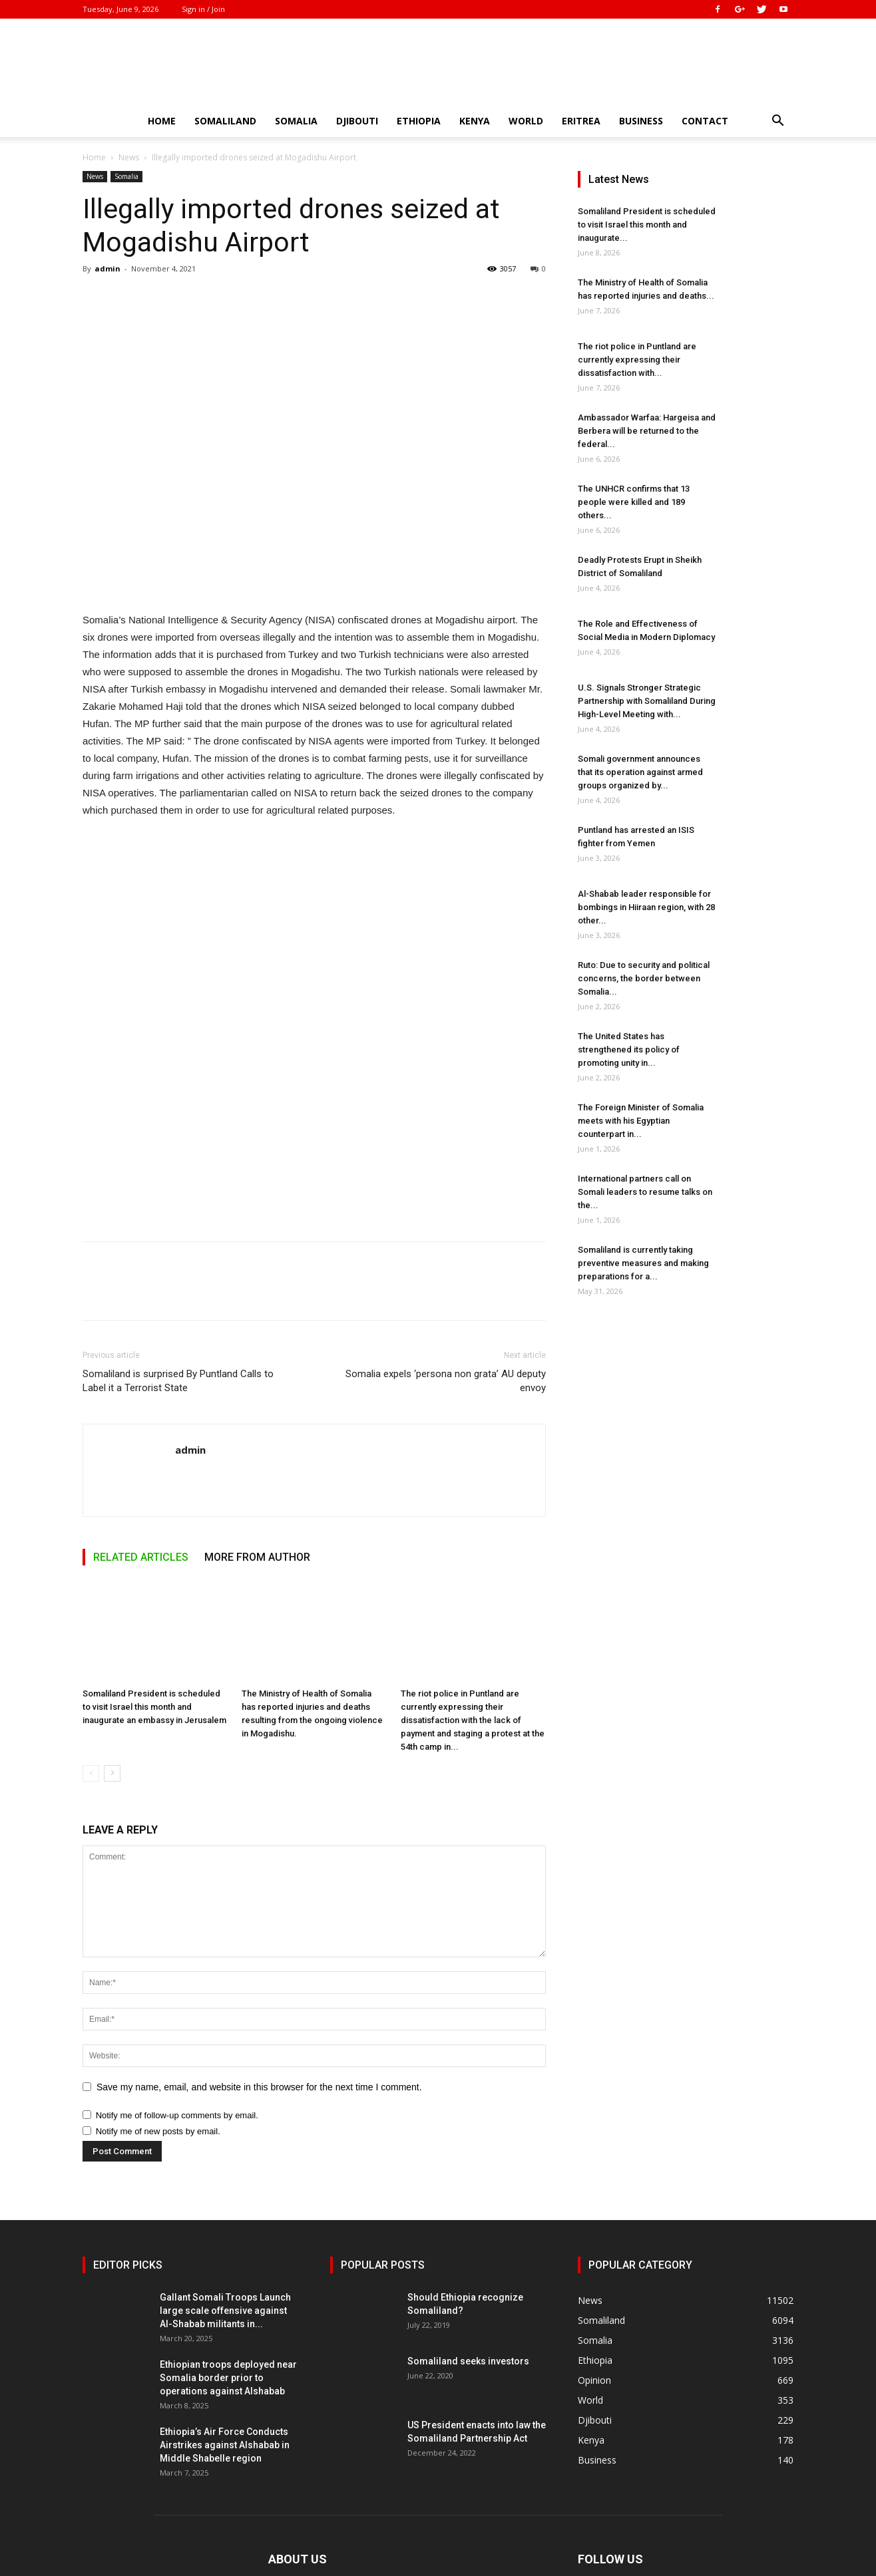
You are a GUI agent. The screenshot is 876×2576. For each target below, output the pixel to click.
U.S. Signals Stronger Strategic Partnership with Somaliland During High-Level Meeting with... (647, 701)
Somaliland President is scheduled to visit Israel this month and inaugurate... (647, 224)
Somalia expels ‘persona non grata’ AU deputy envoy (445, 1381)
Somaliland (225, 120)
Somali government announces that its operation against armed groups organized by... (640, 772)
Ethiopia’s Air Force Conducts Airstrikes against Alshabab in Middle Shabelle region (225, 2445)
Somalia (296, 120)
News (128, 157)
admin (107, 268)
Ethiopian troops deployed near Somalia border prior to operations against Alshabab (228, 2377)
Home (162, 120)
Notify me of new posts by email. (158, 2131)
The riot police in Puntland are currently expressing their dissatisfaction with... (637, 359)
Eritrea (581, 120)
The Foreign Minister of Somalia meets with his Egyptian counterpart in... (641, 1120)
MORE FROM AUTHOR (257, 1557)
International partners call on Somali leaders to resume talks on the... (645, 1192)
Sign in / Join (203, 9)
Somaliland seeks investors (468, 2361)
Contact (705, 120)
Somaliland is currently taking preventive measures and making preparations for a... (643, 1263)
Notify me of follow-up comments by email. (177, 2115)
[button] (777, 122)
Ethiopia (419, 120)
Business (641, 120)
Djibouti (357, 120)
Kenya (474, 120)
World (526, 120)
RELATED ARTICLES (140, 1557)
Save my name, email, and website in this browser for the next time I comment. (259, 2087)
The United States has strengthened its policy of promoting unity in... (629, 1049)
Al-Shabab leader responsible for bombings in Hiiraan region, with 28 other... (646, 907)
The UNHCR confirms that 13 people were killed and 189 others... (634, 502)
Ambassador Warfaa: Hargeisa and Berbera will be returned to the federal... (647, 430)
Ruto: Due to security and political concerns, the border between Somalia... (644, 978)
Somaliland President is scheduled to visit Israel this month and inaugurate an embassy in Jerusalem (154, 1707)
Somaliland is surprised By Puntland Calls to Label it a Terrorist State (178, 1381)
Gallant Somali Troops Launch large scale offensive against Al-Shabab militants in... (225, 2310)
